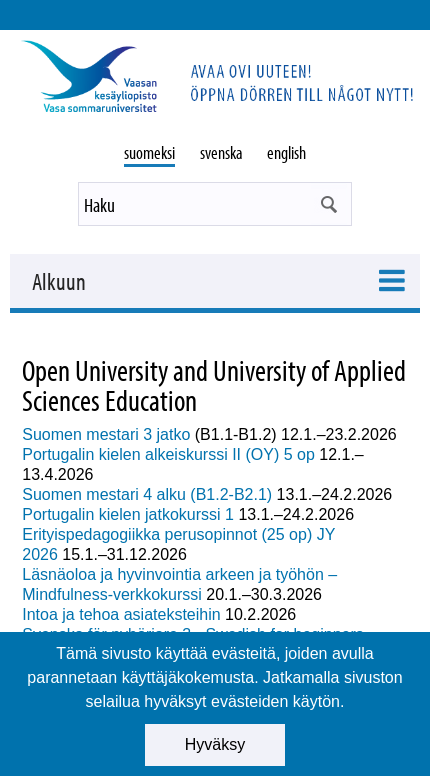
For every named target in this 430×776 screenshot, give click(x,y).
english (286, 152)
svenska (221, 152)
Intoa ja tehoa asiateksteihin (121, 614)
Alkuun (59, 281)
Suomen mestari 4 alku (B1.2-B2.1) (147, 494)
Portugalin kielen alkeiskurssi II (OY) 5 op (170, 454)
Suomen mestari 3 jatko (106, 434)
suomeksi (149, 152)
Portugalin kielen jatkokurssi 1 (128, 514)
